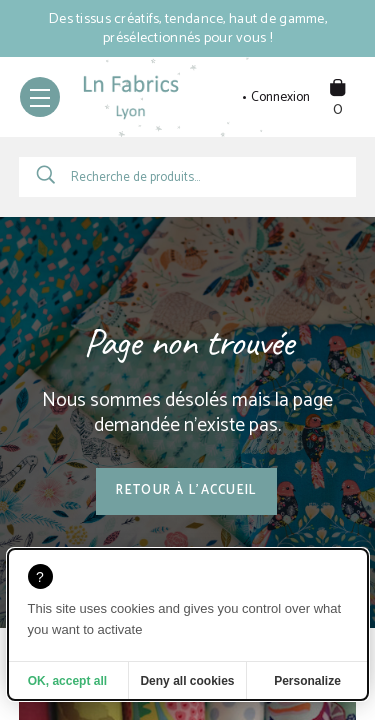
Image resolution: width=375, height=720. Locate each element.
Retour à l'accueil (186, 490)
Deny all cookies (187, 681)
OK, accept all (67, 681)
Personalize (307, 681)
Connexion (280, 98)
